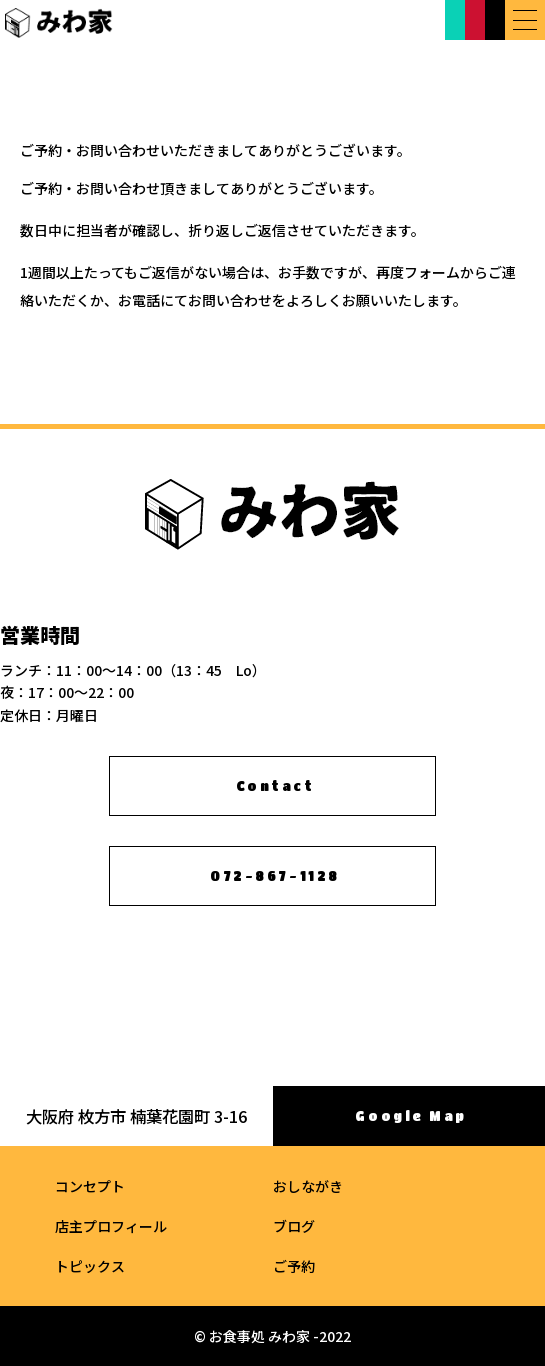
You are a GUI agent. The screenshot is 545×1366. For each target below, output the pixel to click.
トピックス (90, 1266)
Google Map (411, 1116)
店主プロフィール (111, 1226)
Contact (275, 786)
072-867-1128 (274, 876)
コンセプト (90, 1186)
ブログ (294, 1226)
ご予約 (294, 1266)
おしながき (308, 1186)
